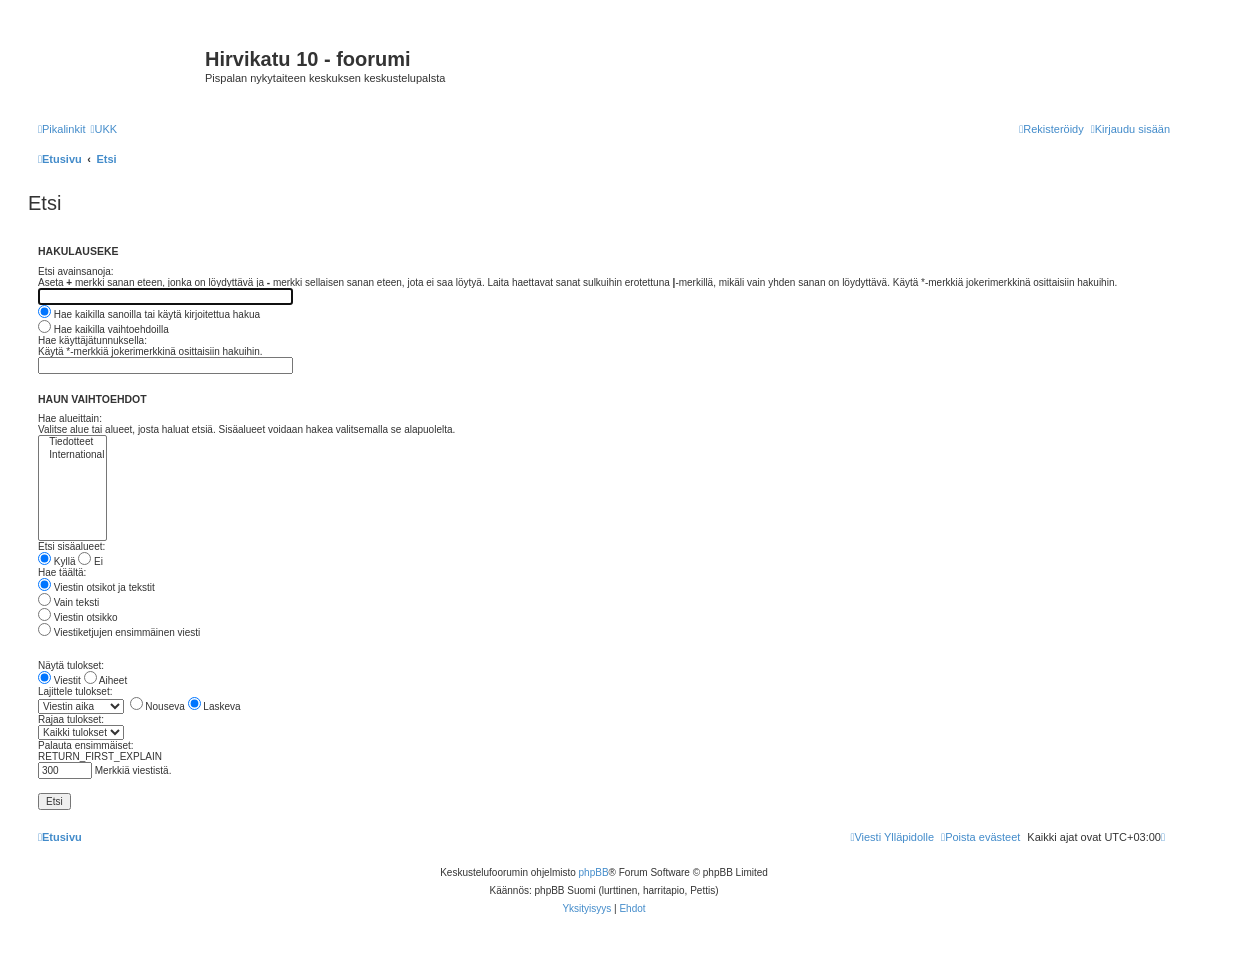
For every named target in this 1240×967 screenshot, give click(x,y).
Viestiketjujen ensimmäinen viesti (119, 632)
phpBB (594, 872)
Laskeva (214, 706)
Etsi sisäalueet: (71, 546)
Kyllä (56, 561)
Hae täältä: (62, 572)
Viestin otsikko (78, 617)
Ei (90, 561)
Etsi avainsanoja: (76, 271)
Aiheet (106, 680)
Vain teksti (68, 602)
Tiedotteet (72, 442)
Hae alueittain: (70, 418)
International (72, 455)
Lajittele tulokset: (75, 691)
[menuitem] (103, 129)
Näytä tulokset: (71, 665)
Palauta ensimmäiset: (86, 745)
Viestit (59, 680)
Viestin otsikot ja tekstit (96, 587)
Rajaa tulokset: (71, 719)
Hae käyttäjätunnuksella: (92, 340)
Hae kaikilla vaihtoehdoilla (103, 329)
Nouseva (157, 706)
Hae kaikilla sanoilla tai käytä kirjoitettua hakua (149, 314)
